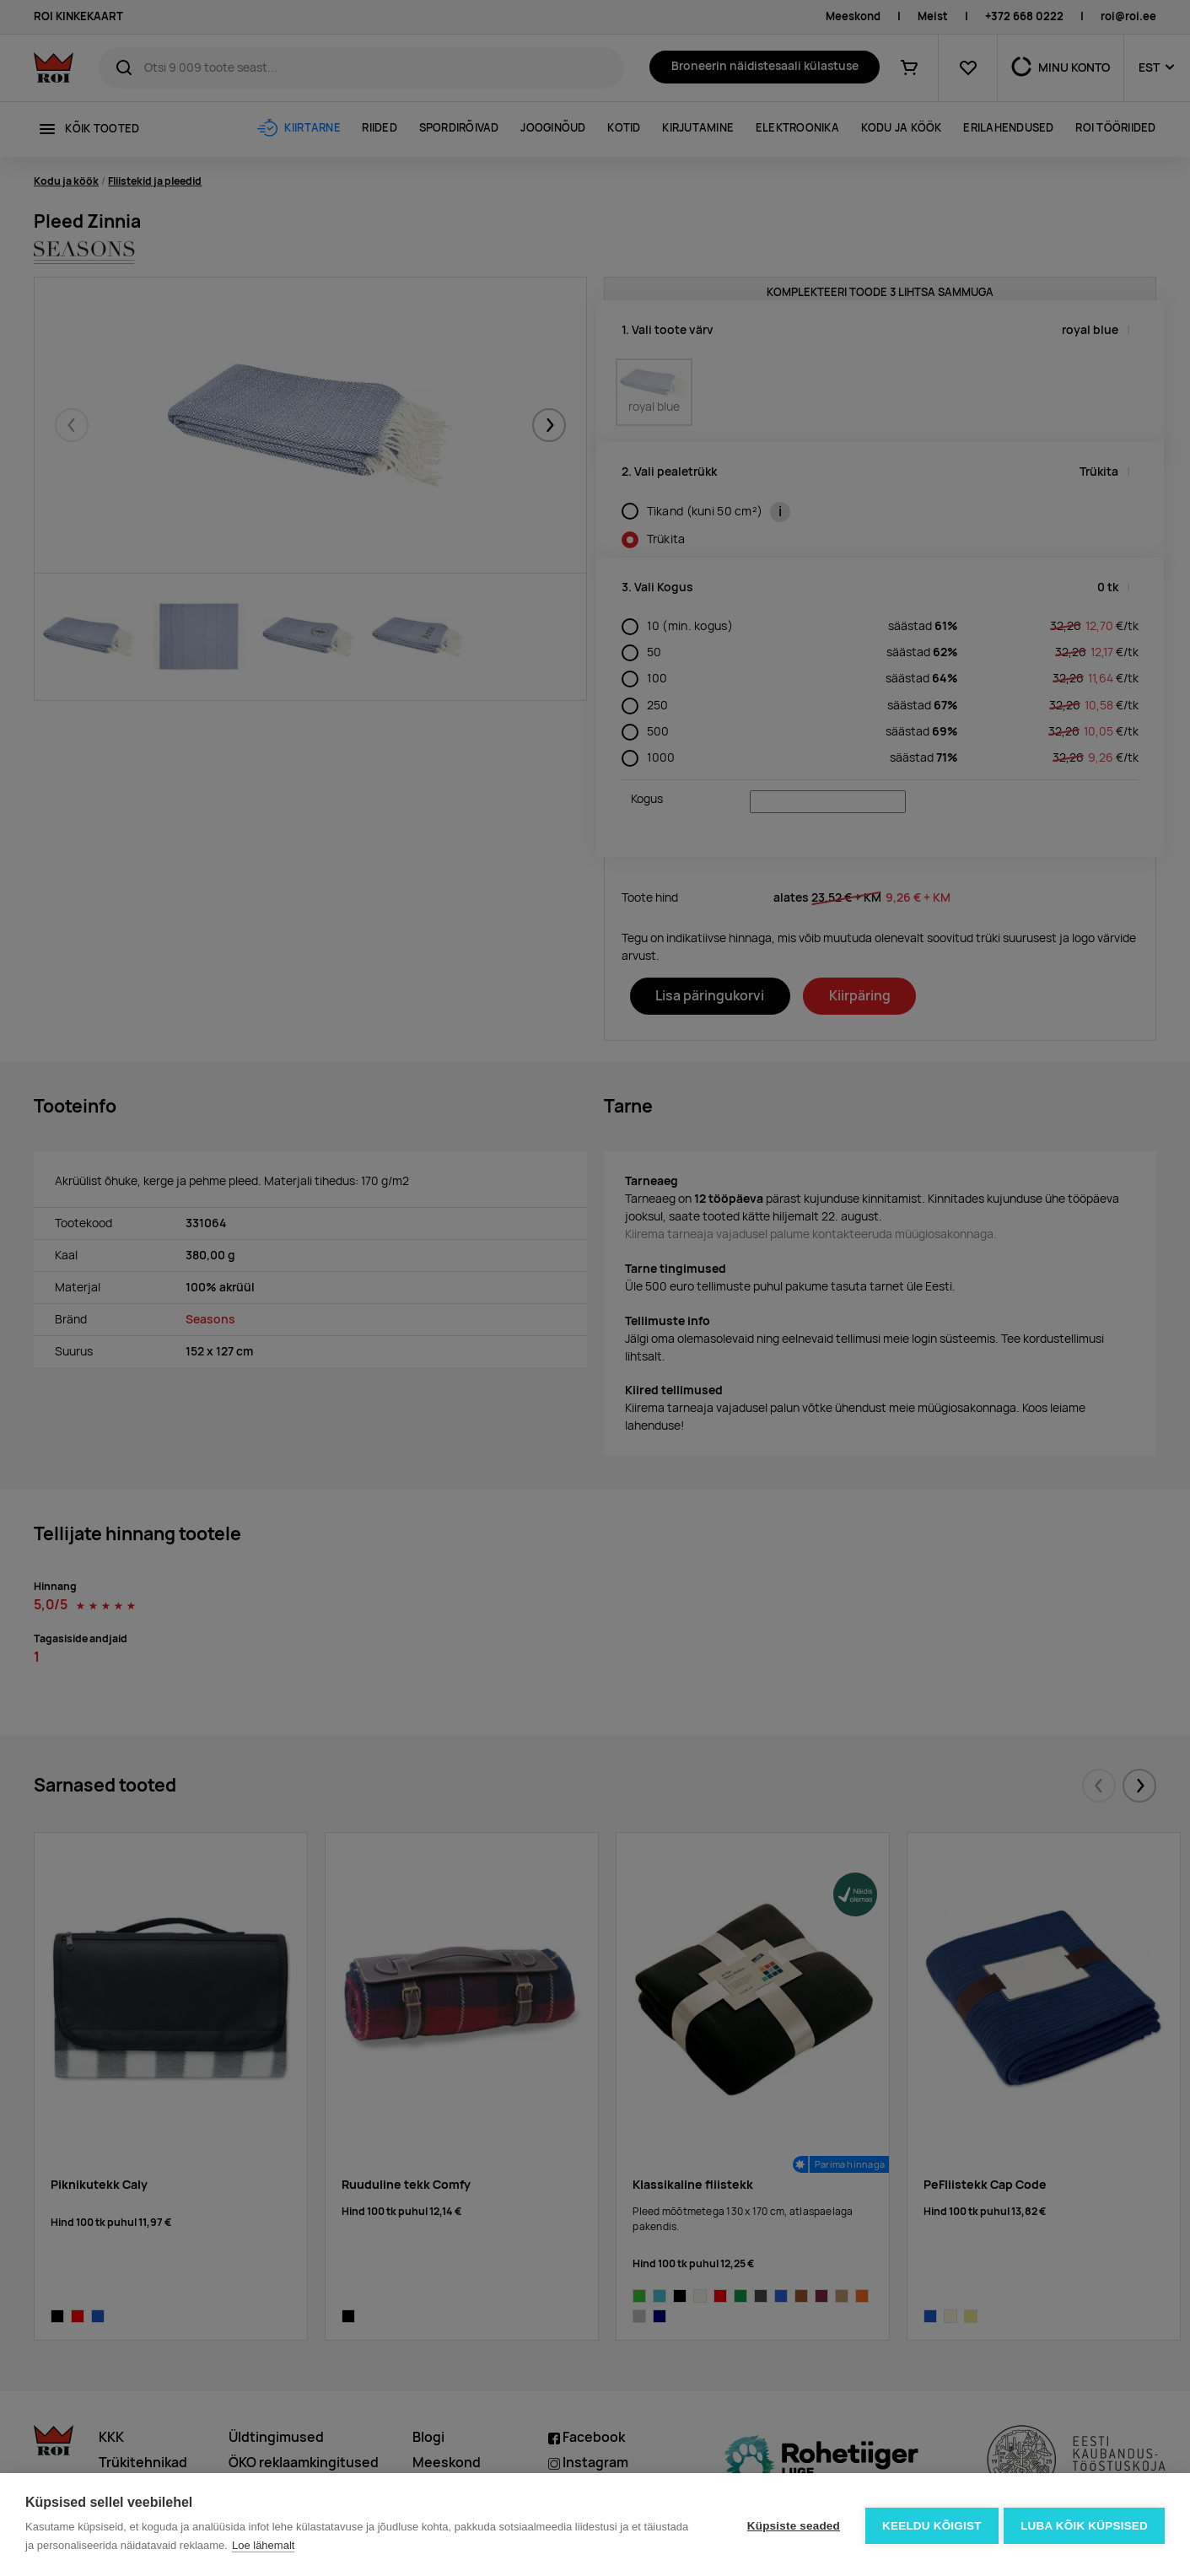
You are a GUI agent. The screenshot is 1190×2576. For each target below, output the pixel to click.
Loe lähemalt (263, 2545)
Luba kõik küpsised (1084, 2525)
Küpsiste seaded (790, 2525)
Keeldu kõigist (929, 2525)
